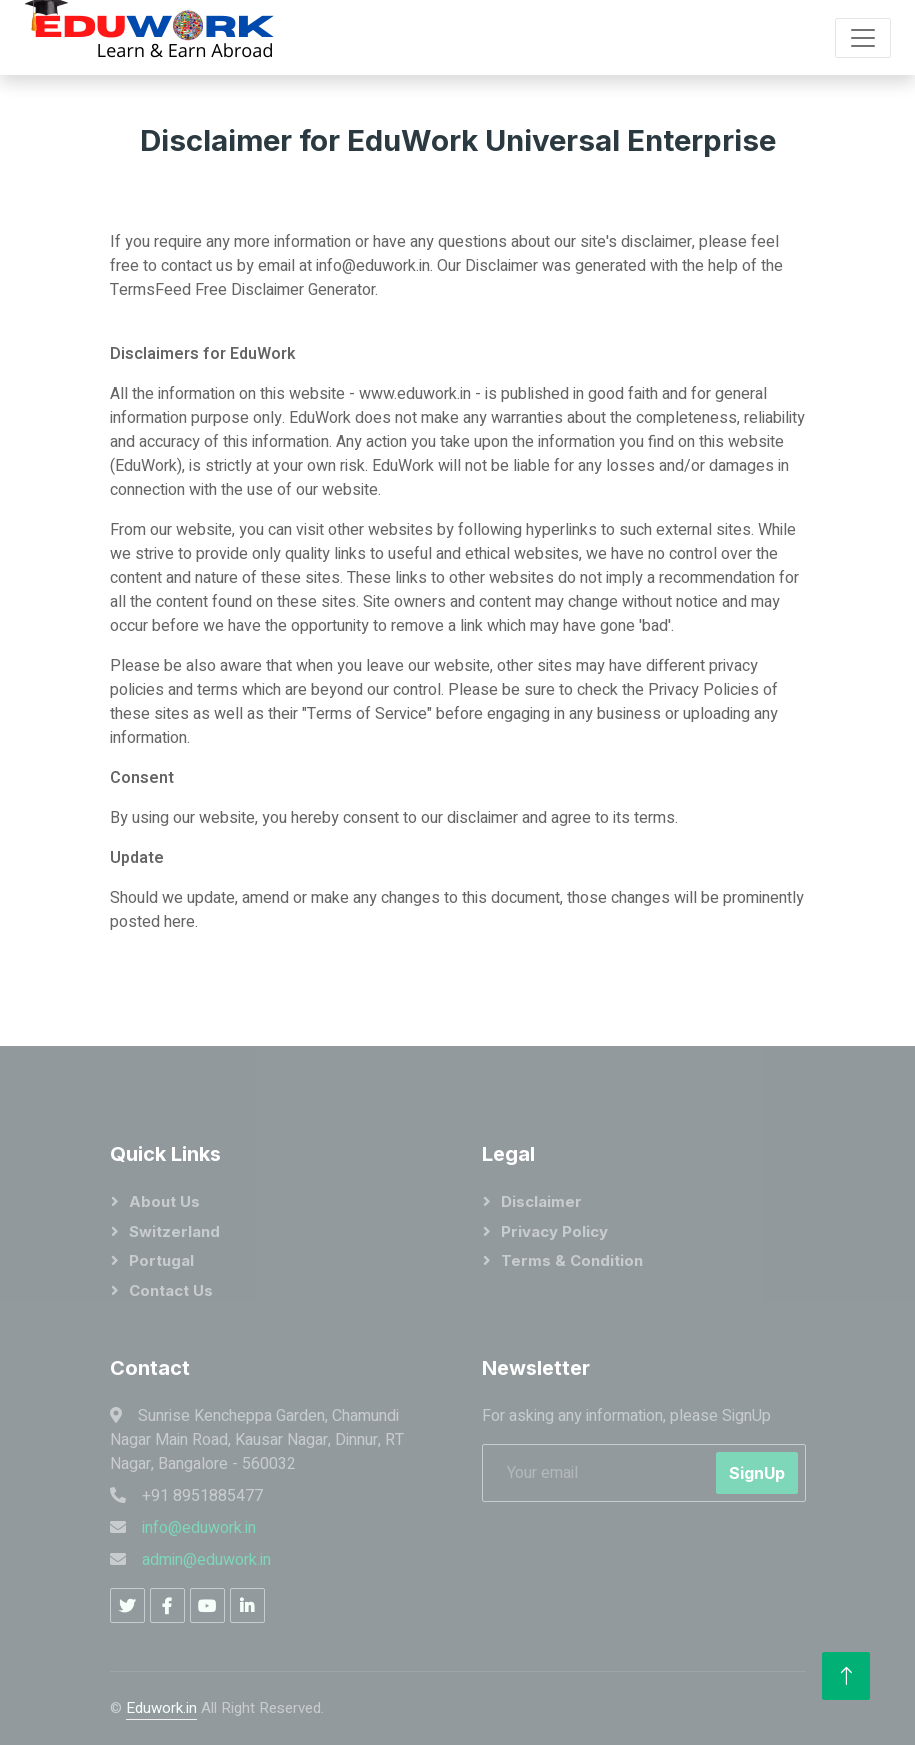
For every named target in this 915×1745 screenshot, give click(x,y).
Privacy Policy (554, 1231)
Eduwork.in (161, 1708)
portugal (161, 1260)
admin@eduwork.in (206, 1560)
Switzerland (174, 1231)
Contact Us (171, 1290)
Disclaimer (541, 1201)
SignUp (757, 1473)
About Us (164, 1201)
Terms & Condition (572, 1260)
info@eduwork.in (199, 1528)
